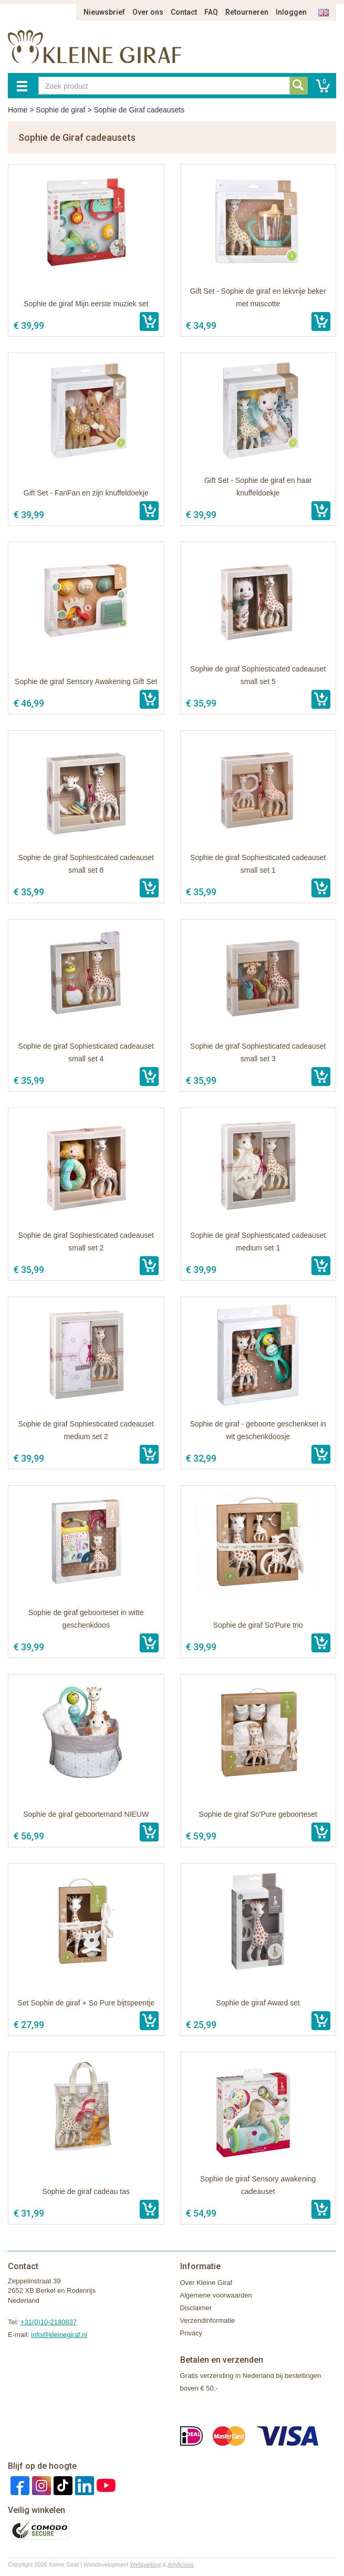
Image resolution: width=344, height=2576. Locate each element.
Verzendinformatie (207, 2320)
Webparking (145, 2564)
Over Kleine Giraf (206, 2283)
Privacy (191, 2333)
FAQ (211, 12)
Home (17, 110)
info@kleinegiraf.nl (59, 2335)
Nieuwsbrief (104, 12)
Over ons (147, 12)
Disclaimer (196, 2308)
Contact (184, 12)
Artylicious (181, 2564)
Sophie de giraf (60, 110)
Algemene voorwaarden (216, 2295)
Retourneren (246, 12)
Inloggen (291, 12)
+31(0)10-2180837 (48, 2322)
